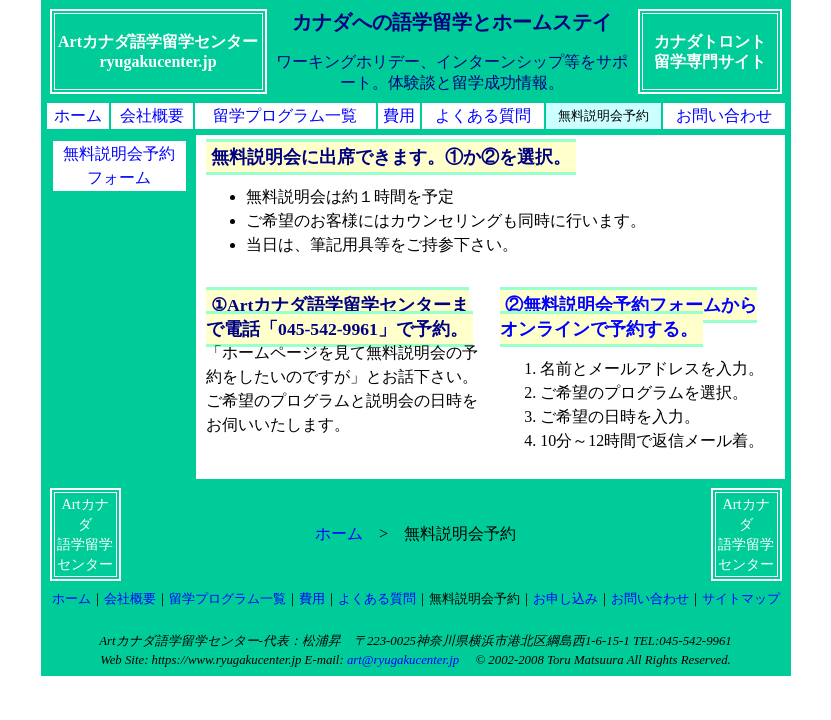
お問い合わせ (724, 115)
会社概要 (152, 115)
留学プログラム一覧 (285, 115)
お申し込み (565, 599)
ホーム (78, 115)
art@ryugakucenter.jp (403, 660)
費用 (399, 115)
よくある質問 (483, 115)
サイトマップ (741, 599)
